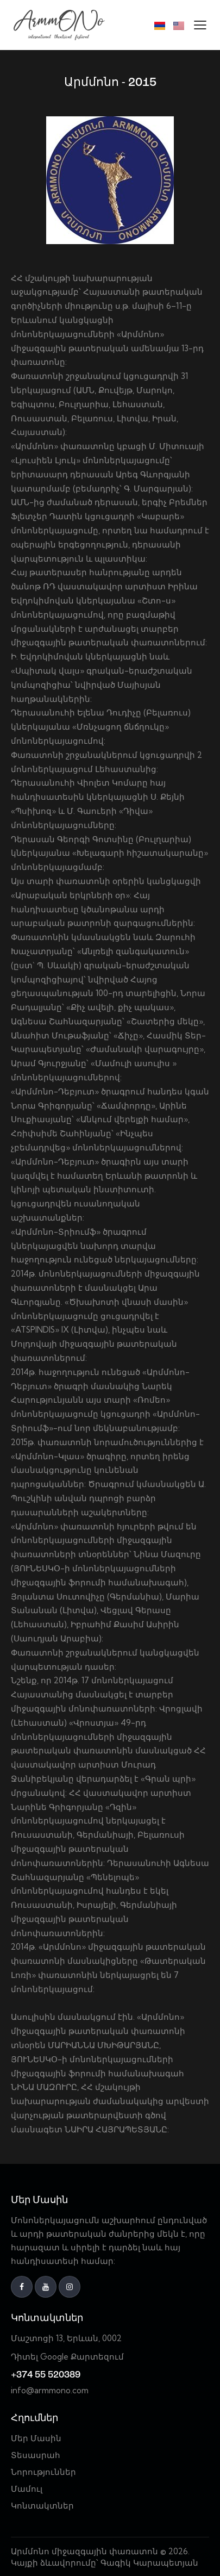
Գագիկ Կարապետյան (150, 2563)
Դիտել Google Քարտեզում (67, 2356)
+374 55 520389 (45, 2375)
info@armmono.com (50, 2390)
